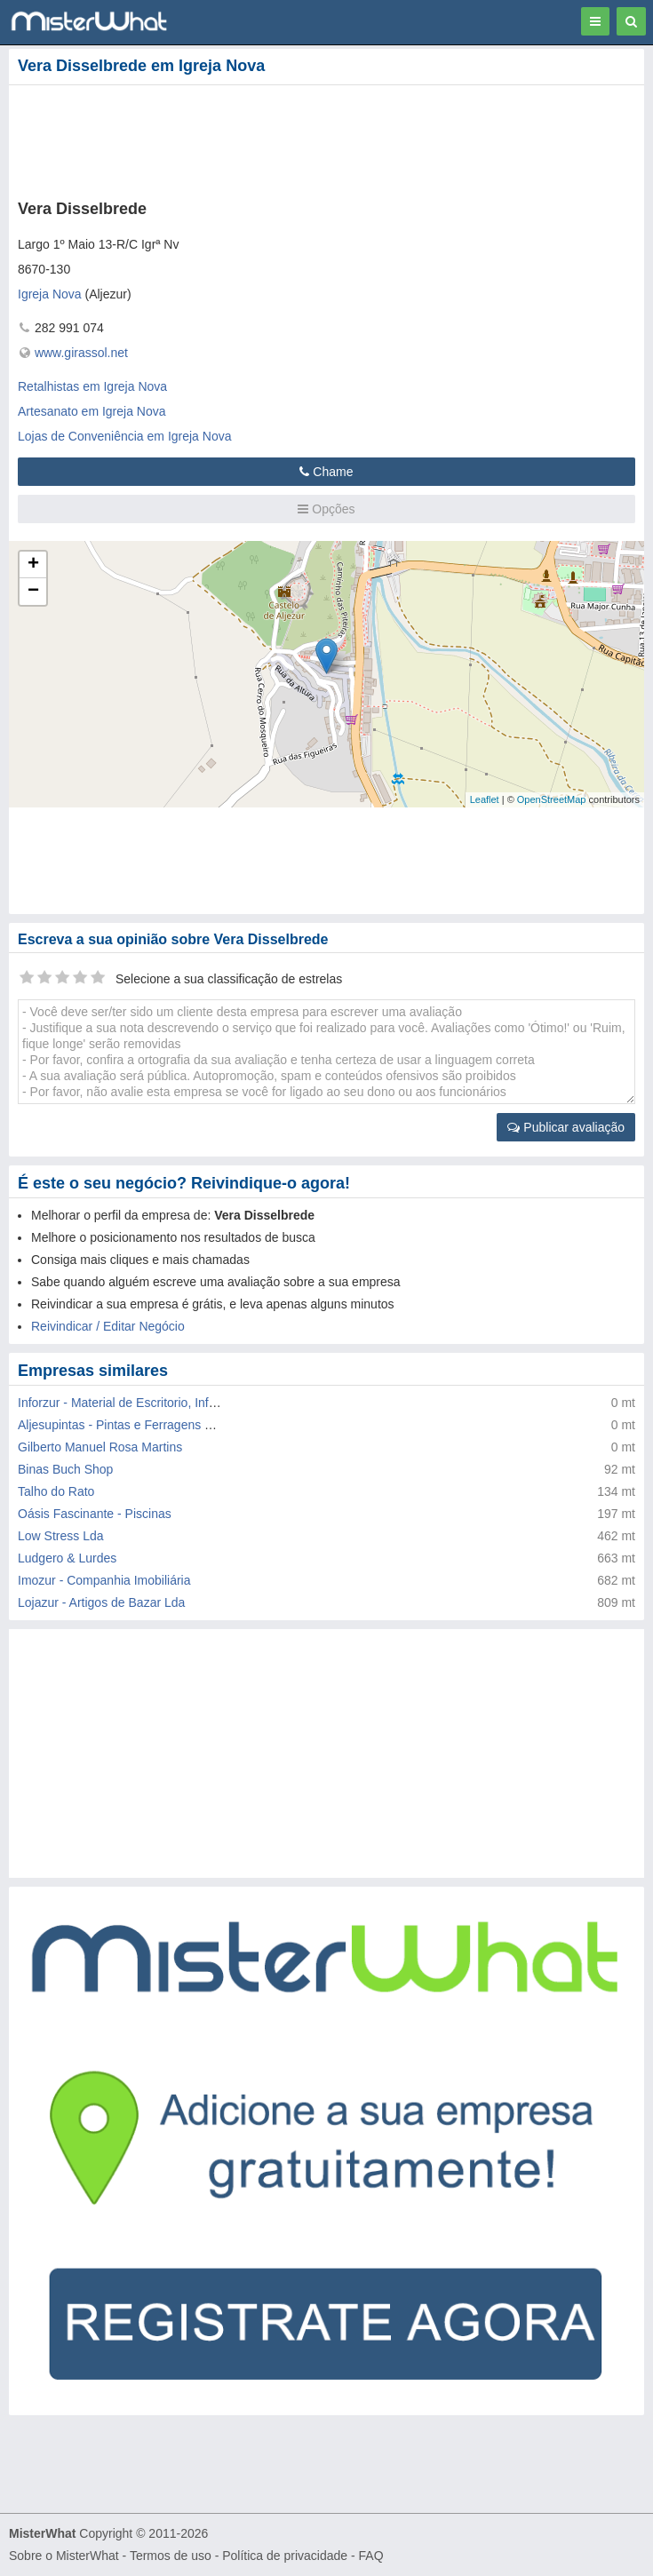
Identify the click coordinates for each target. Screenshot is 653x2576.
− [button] (33, 591)
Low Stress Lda (61, 1536)
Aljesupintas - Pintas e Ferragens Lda (121, 1425)
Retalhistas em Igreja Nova (92, 386)
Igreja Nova (50, 294)
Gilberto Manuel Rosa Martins (100, 1447)
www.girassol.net (81, 353)
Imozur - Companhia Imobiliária (104, 1580)
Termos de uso (170, 2555)
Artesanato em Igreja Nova (92, 411)
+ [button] (33, 565)
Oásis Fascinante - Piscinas (94, 1514)
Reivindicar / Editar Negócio (108, 1326)
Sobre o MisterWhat (64, 2555)
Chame (326, 472)
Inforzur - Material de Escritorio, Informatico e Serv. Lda (170, 1402)
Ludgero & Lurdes (67, 1558)
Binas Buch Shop (65, 1469)
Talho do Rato (56, 1491)
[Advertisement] (271, 138)
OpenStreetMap (551, 799)
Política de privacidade (284, 2555)
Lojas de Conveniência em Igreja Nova (124, 436)
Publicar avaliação (566, 1127)
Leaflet (484, 799)
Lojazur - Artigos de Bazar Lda (101, 1602)
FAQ (371, 2555)
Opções (326, 509)
